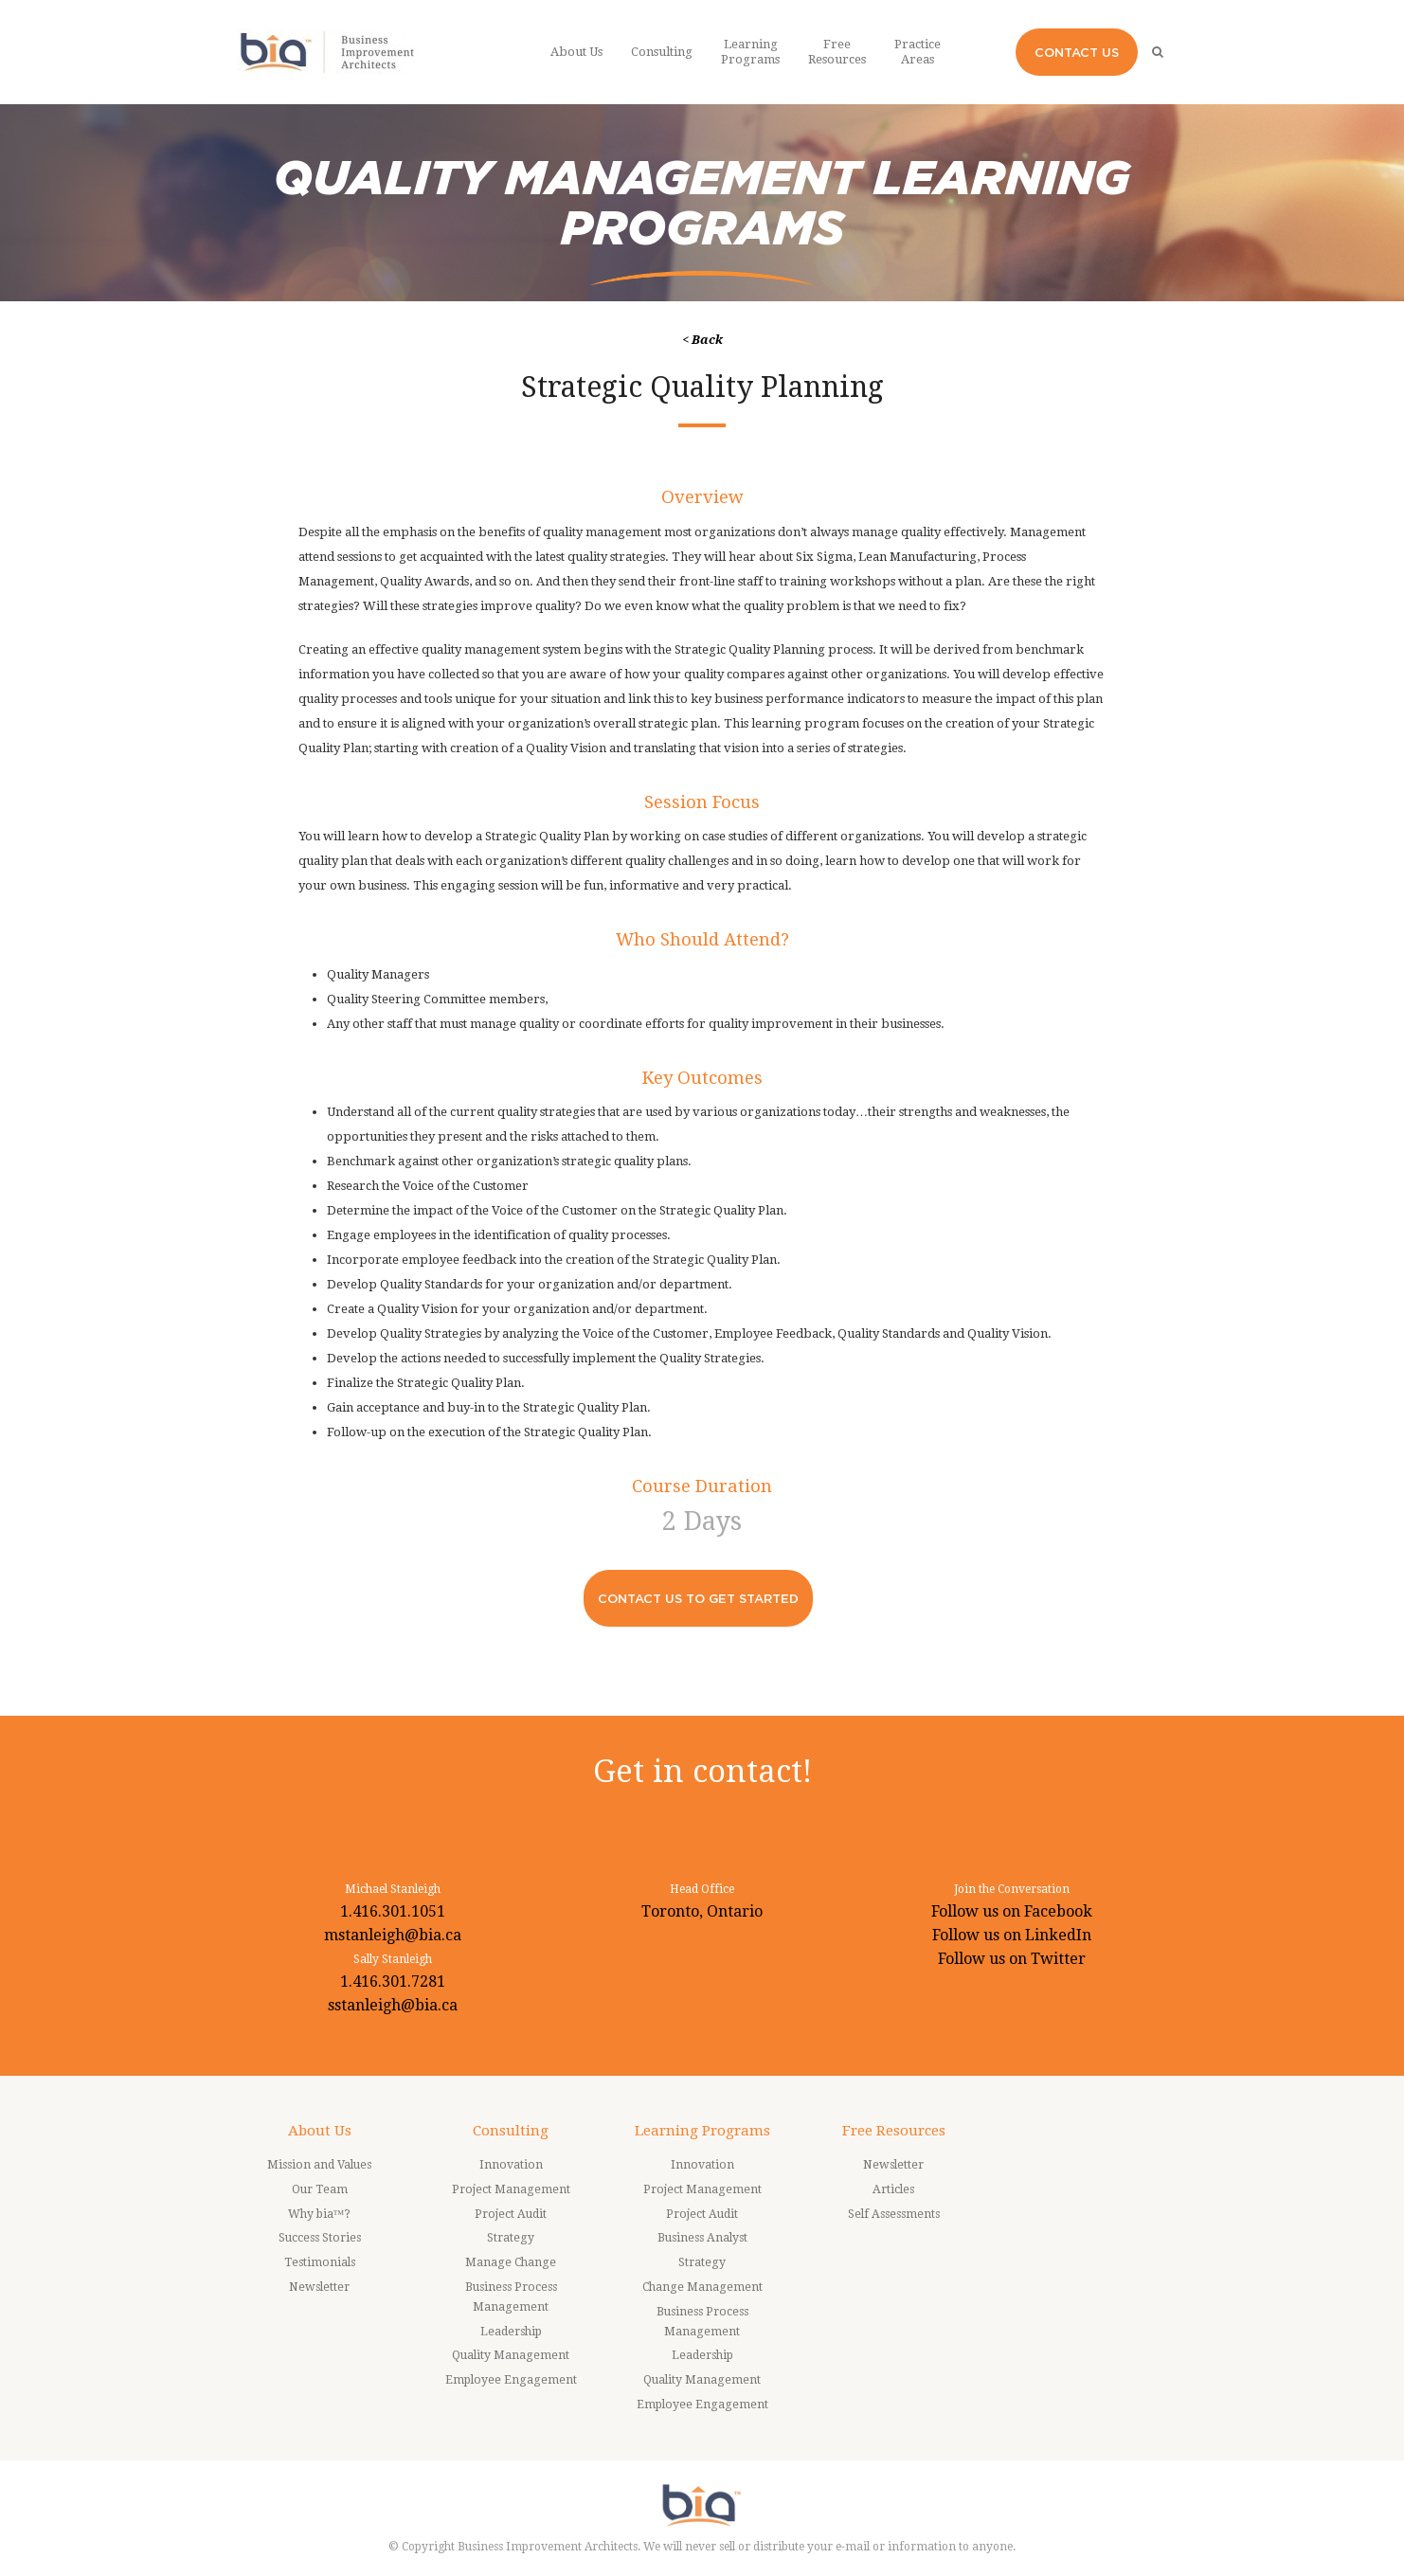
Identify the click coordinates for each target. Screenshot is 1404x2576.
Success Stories (320, 2237)
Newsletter (319, 2287)
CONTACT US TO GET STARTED (698, 1598)
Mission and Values (319, 2164)
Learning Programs (702, 2130)
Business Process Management (511, 2297)
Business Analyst (702, 2237)
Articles (893, 2189)
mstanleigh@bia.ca (392, 1935)
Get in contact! (702, 1771)
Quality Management (510, 2355)
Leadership (511, 2331)
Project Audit (511, 2214)
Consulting (511, 2130)
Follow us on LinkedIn (1011, 1935)
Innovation (511, 2164)
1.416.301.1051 (392, 1911)
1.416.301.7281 (392, 1982)
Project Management (511, 2189)
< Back (702, 340)
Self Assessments (894, 2214)
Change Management (702, 2287)
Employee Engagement (511, 2380)
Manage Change (510, 2262)
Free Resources (893, 2130)
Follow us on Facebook (1011, 1911)
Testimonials (319, 2262)
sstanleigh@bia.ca (393, 2005)
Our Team (320, 2189)
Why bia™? (319, 2214)
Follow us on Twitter (1012, 1959)
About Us (319, 2130)
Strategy (510, 2237)
